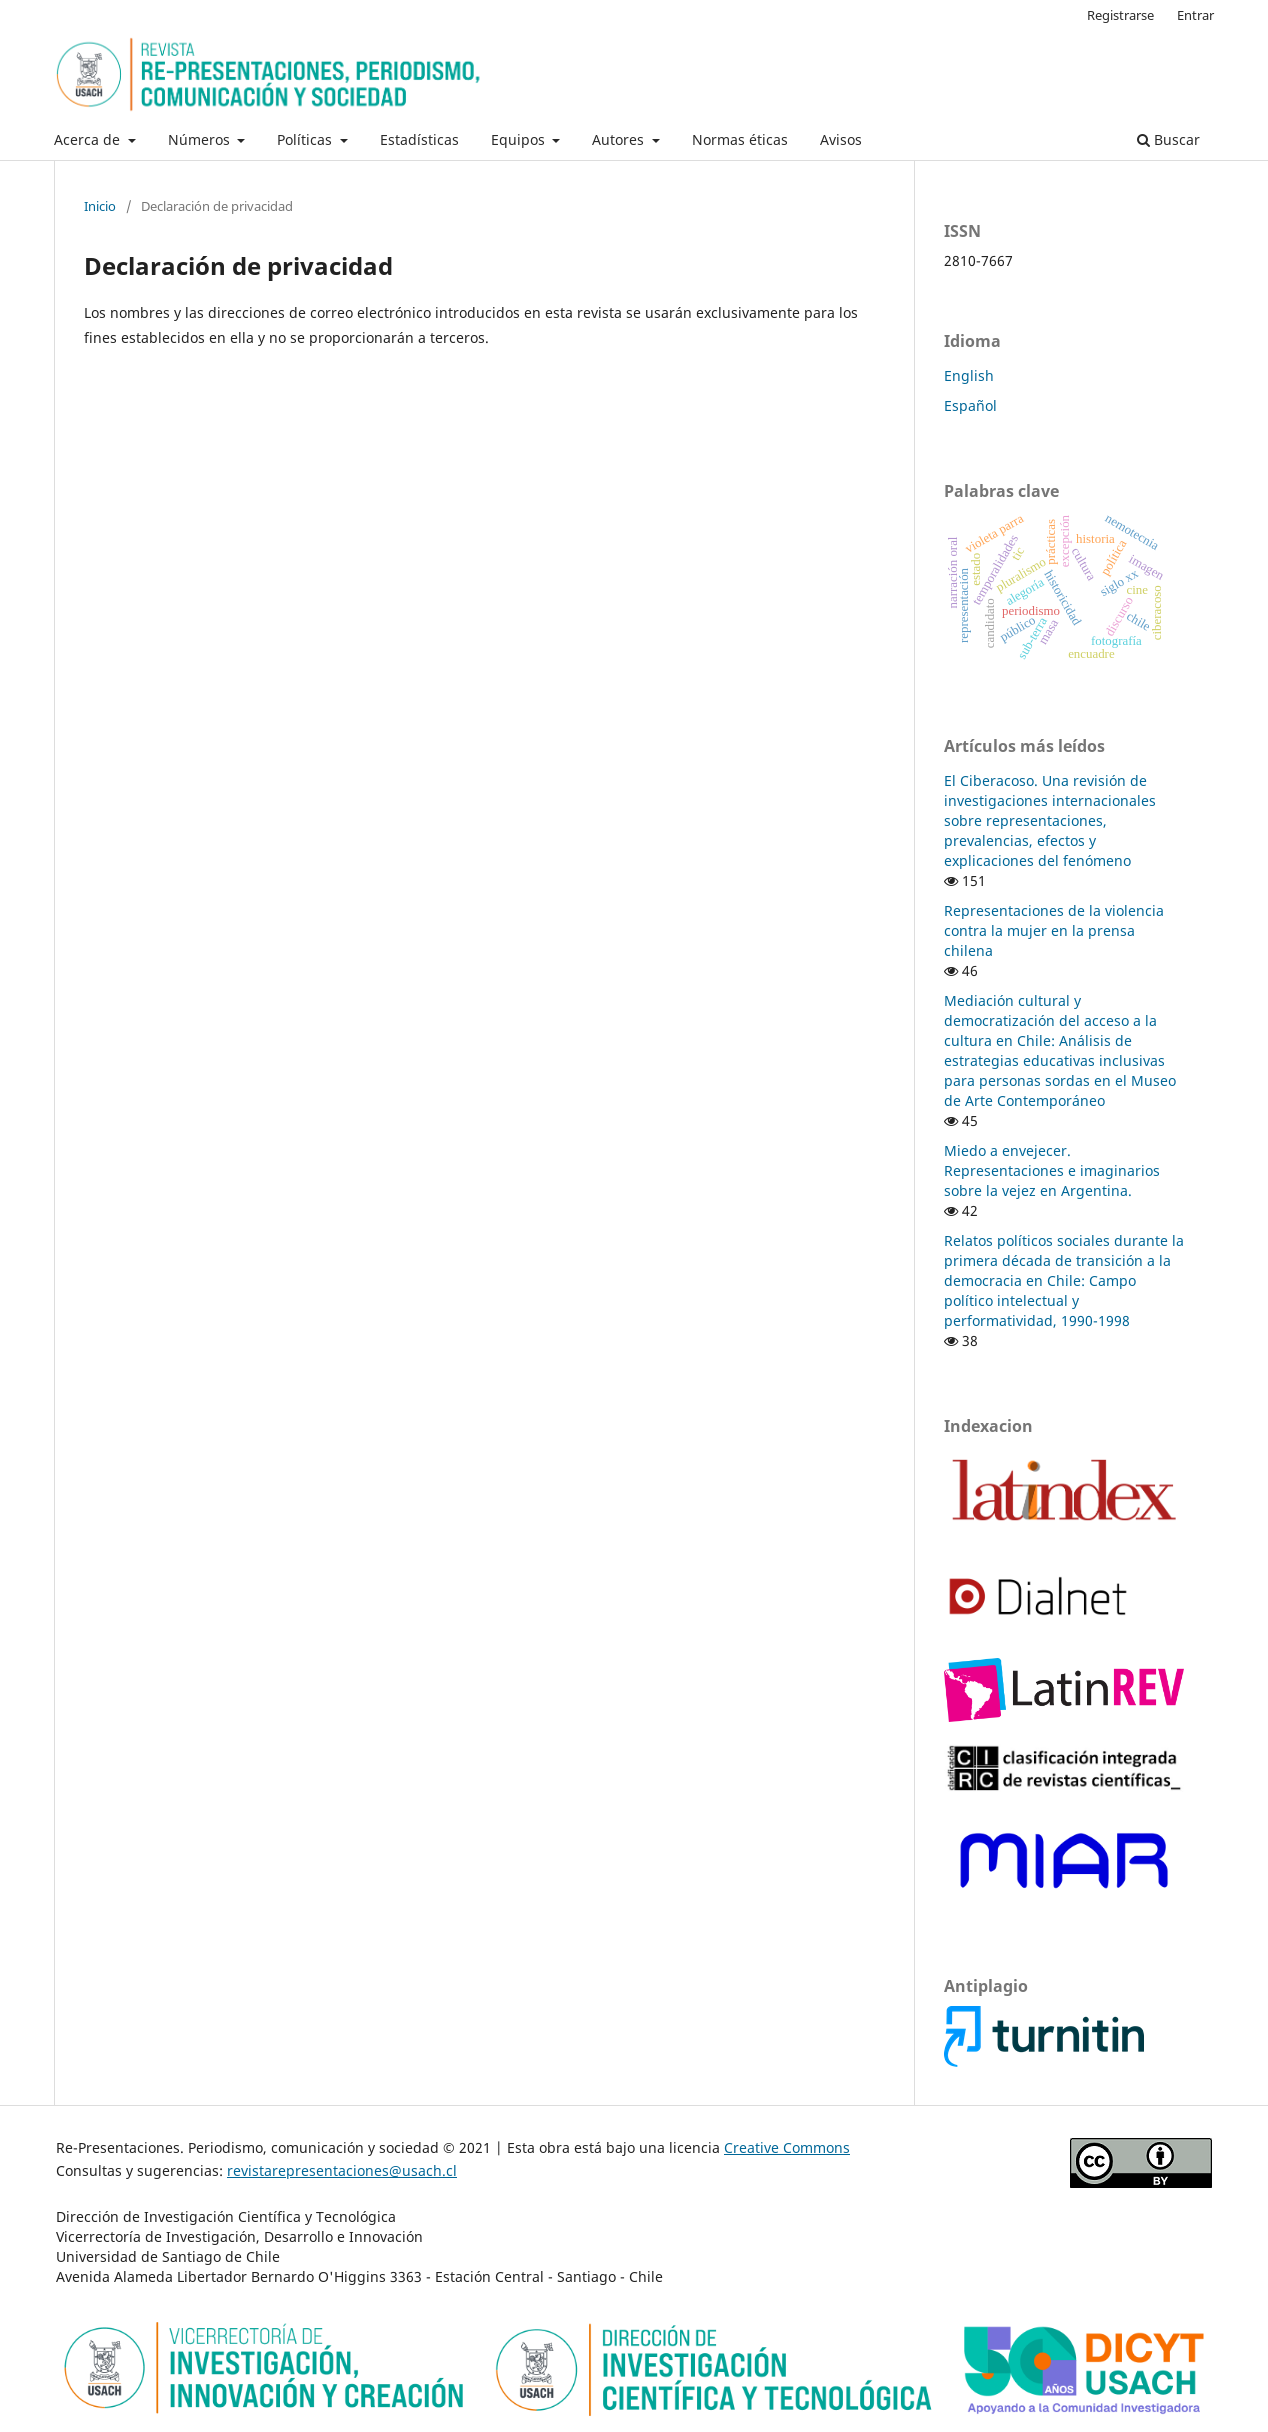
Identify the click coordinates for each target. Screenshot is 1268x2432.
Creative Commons (787, 2147)
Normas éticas (740, 139)
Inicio (100, 206)
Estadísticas (419, 139)
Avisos (841, 139)
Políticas (306, 139)
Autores (620, 139)
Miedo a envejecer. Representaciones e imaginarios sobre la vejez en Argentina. (1052, 1170)
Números (201, 139)
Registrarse (1120, 15)
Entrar (1195, 15)
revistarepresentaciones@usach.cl (342, 2170)
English (969, 375)
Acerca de (89, 139)
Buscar (1168, 139)
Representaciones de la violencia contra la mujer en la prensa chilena (1054, 930)
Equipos (520, 139)
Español (970, 405)
